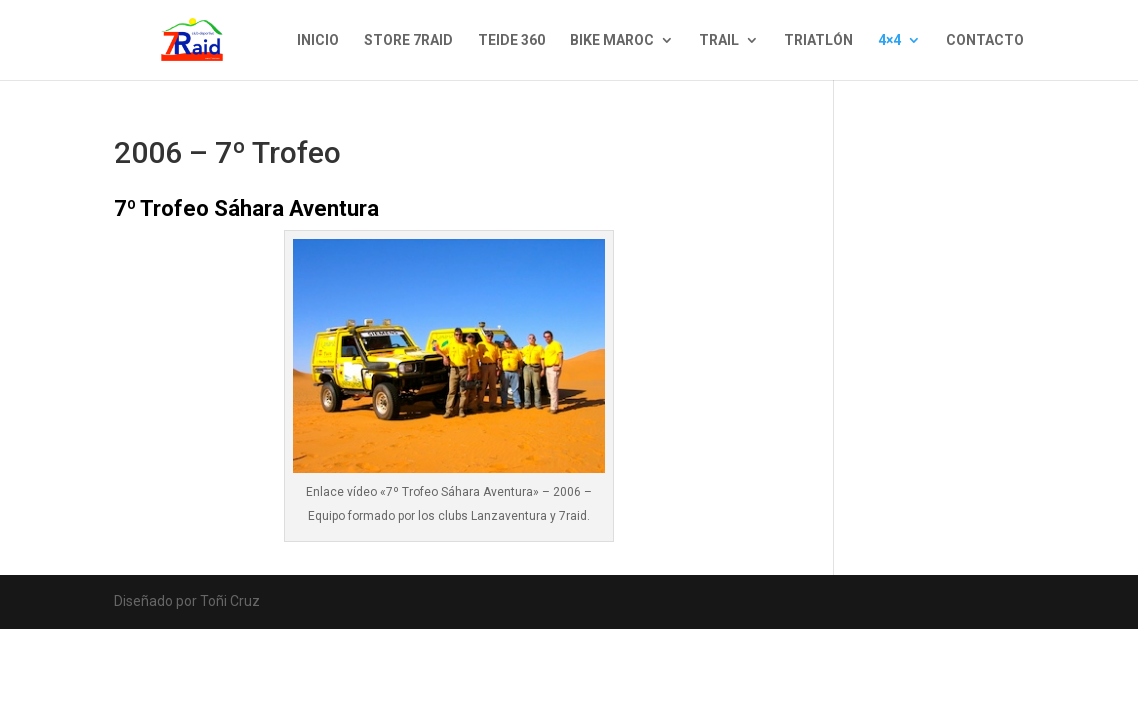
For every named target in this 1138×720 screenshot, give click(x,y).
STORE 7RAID (408, 40)
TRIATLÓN (818, 40)
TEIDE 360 (511, 40)
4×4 (889, 40)
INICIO (318, 40)
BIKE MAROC (612, 40)
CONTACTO (985, 40)
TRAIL (719, 40)
